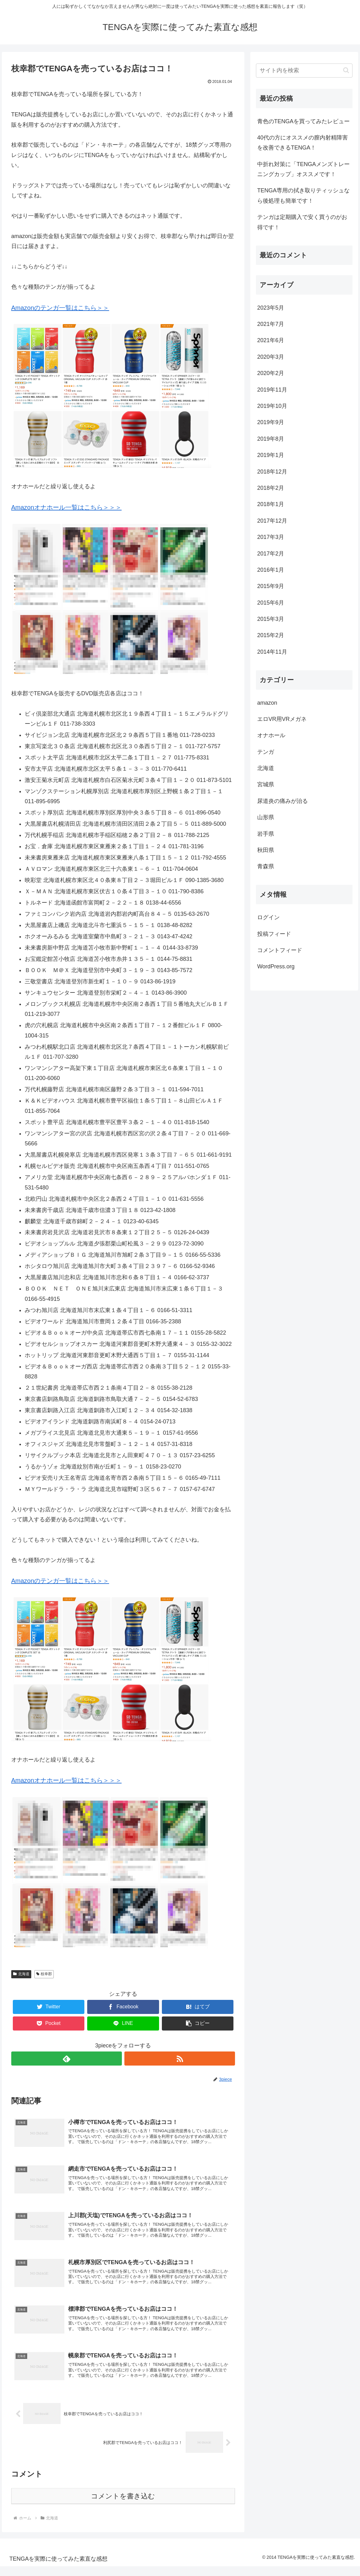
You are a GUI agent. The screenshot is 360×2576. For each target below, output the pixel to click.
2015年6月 (270, 603)
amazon (267, 703)
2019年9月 (270, 422)
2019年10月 (272, 406)
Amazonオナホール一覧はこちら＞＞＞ (66, 507)
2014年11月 (272, 652)
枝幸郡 (44, 1974)
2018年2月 (270, 488)
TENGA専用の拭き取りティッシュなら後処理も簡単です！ (303, 195)
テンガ (265, 752)
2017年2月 (270, 553)
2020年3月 (270, 357)
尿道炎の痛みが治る (282, 801)
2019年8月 (270, 439)
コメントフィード (279, 950)
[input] (304, 70)
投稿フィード (274, 934)
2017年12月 (272, 521)
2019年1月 (270, 455)
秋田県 (265, 850)
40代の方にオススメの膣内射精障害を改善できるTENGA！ (302, 142)
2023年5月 (270, 308)
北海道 (21, 1974)
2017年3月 (270, 537)
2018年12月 (272, 472)
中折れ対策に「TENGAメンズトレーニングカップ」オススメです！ (303, 169)
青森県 (265, 866)
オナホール (271, 735)
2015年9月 (270, 586)
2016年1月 (270, 570)
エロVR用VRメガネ (282, 719)
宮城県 (265, 784)
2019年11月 (272, 390)
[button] (197, 2023)
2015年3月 (270, 619)
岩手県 (265, 834)
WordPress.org (276, 966)
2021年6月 (270, 340)
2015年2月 (270, 635)
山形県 (265, 817)
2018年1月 (270, 504)
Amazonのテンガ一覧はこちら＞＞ (60, 307)
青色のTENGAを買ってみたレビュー (303, 121)
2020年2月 (270, 373)
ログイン (268, 917)
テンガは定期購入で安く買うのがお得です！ (302, 222)
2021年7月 (270, 324)
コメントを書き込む (123, 2506)
